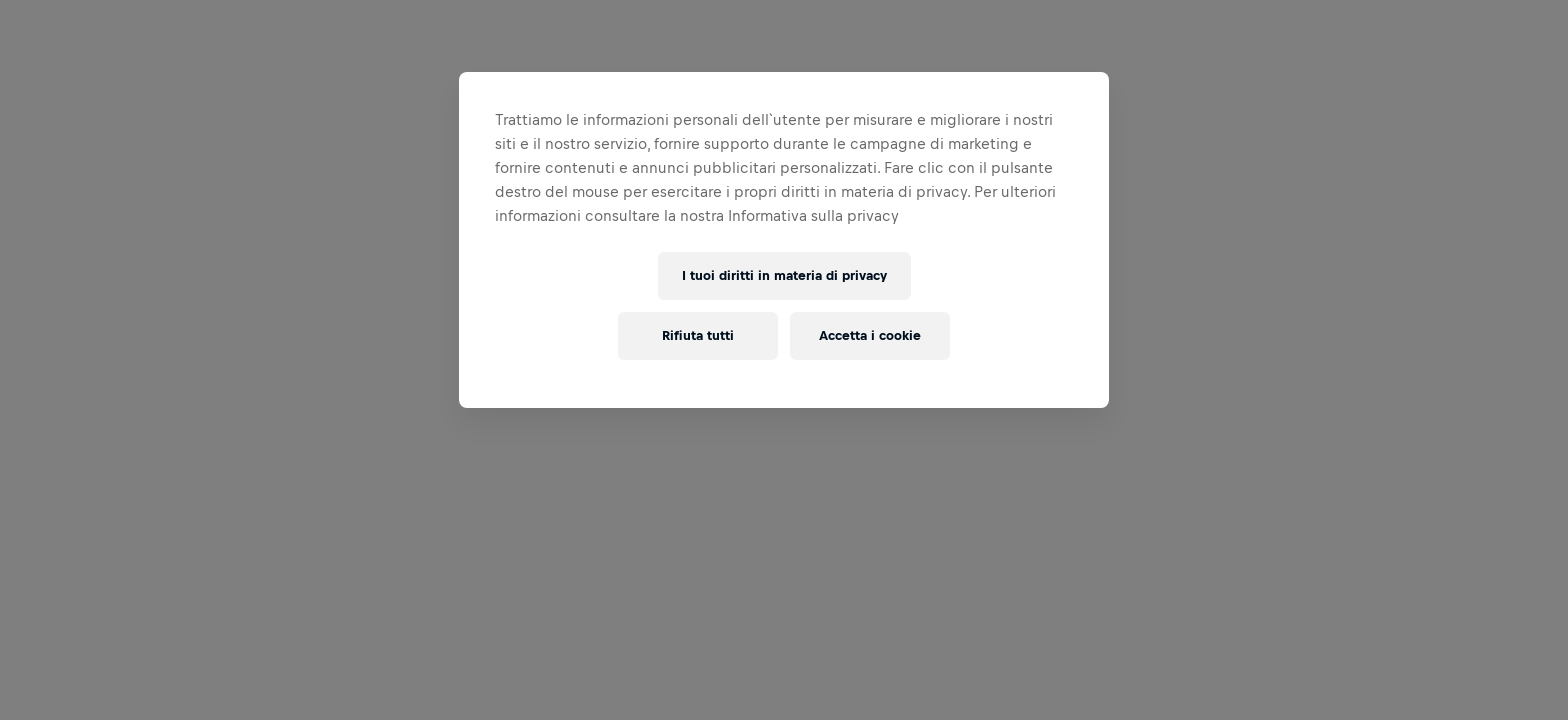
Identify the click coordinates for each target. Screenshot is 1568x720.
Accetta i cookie (870, 335)
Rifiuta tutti (698, 335)
